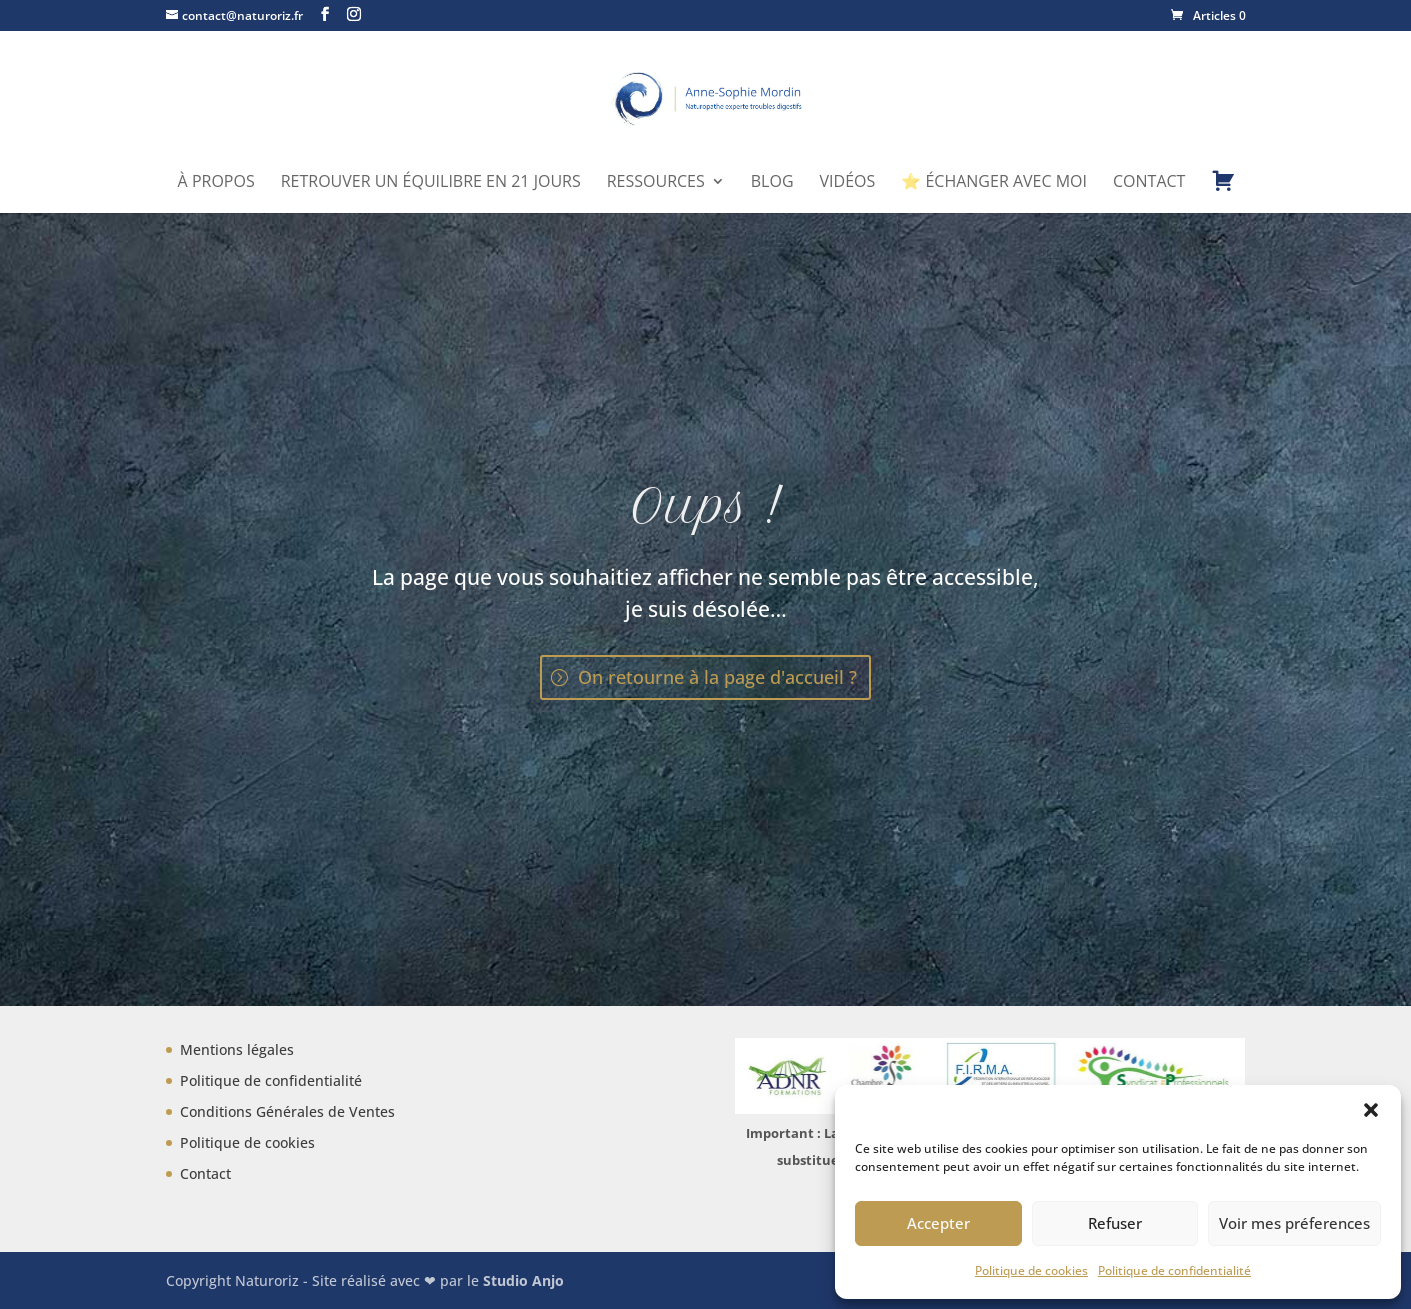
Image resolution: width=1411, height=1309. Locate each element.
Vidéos (848, 183)
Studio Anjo (523, 1280)
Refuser (1115, 1223)
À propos (216, 183)
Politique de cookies (1031, 1270)
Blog (772, 183)
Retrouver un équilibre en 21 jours (431, 183)
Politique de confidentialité (1174, 1270)
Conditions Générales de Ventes (287, 1111)
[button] (1371, 1110)
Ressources (656, 183)
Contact (1149, 183)
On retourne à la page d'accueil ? (717, 677)
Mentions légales (237, 1049)
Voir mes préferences (1294, 1223)
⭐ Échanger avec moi (994, 183)
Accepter (938, 1223)
